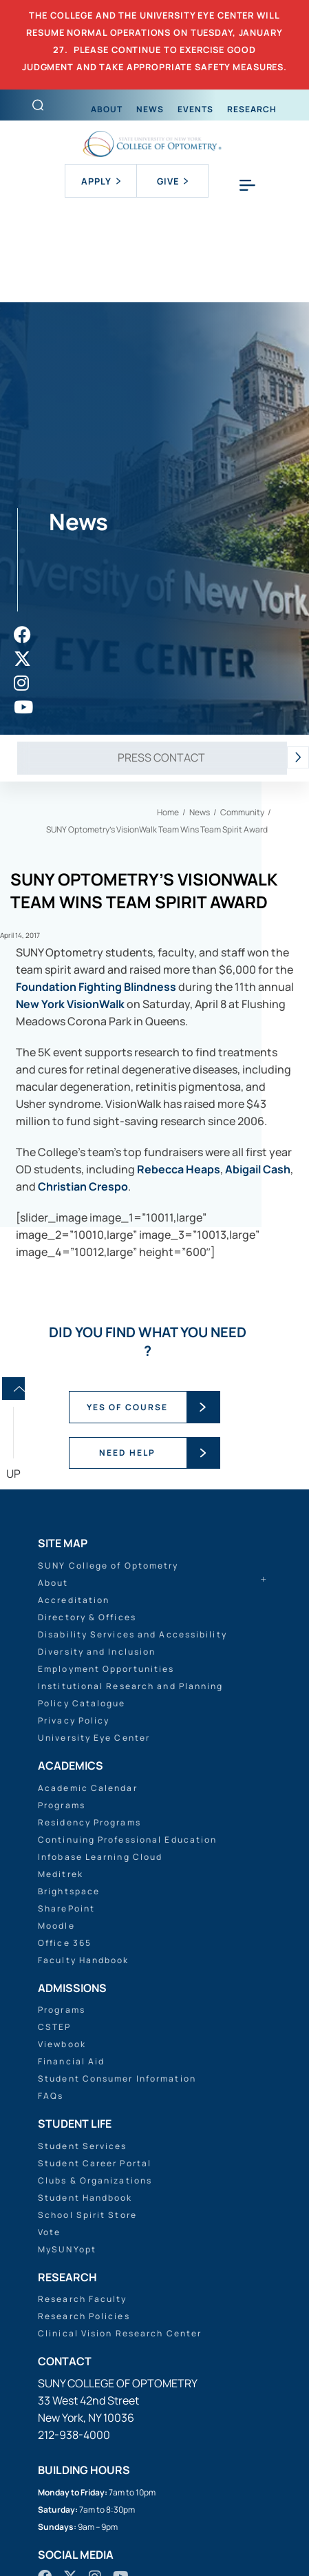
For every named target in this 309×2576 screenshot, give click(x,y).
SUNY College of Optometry (108, 1565)
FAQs (50, 2096)
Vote (49, 2232)
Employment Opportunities (106, 1669)
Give (172, 181)
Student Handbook (85, 2197)
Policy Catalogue (82, 1703)
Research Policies (84, 2316)
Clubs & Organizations (95, 2180)
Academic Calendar (88, 1788)
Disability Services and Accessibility (132, 1634)
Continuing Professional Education (127, 1839)
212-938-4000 (74, 2434)
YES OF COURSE (127, 1407)
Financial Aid (71, 2061)
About (106, 109)
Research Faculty (82, 2299)
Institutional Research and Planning (131, 1686)
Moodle (56, 1925)
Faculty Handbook (83, 1960)
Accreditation (73, 1600)
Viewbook (62, 2044)
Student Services (82, 2146)
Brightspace (69, 1891)
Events (195, 109)
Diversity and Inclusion (97, 1651)
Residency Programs (89, 1822)
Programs (61, 1805)
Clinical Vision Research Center (120, 2333)
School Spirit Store (87, 2215)
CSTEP (55, 2027)
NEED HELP (127, 1452)
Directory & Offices (87, 1617)
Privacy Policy (73, 1720)
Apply (100, 181)
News (150, 109)
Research (252, 109)
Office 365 (65, 1943)
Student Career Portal (94, 2163)
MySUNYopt (67, 2249)
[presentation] (298, 758)
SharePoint (66, 1908)
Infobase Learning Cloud (100, 1857)
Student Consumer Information (117, 2078)
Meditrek (60, 1874)
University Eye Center (94, 1737)
